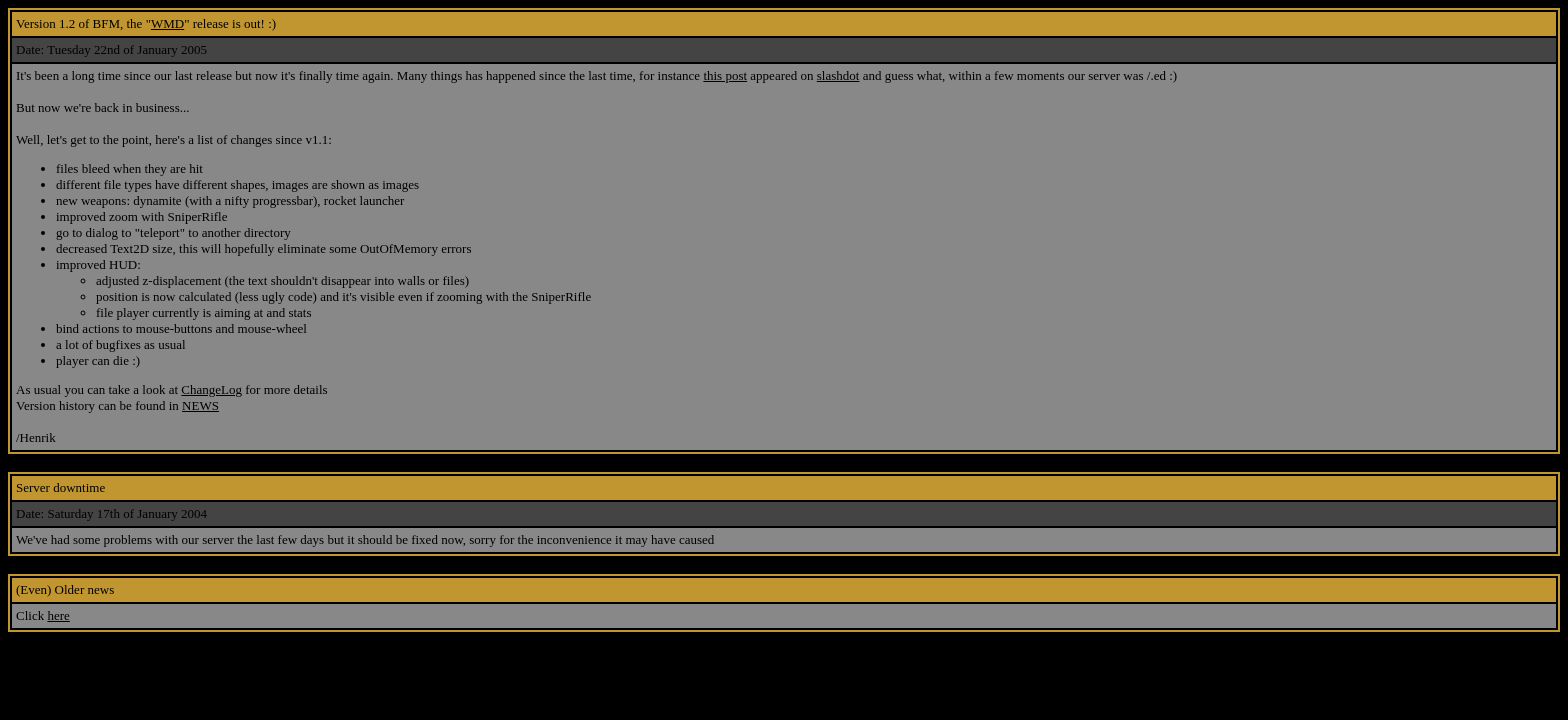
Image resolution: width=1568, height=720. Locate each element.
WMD (167, 23)
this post (725, 75)
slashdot (838, 75)
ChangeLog (211, 389)
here (58, 615)
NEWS (200, 405)
